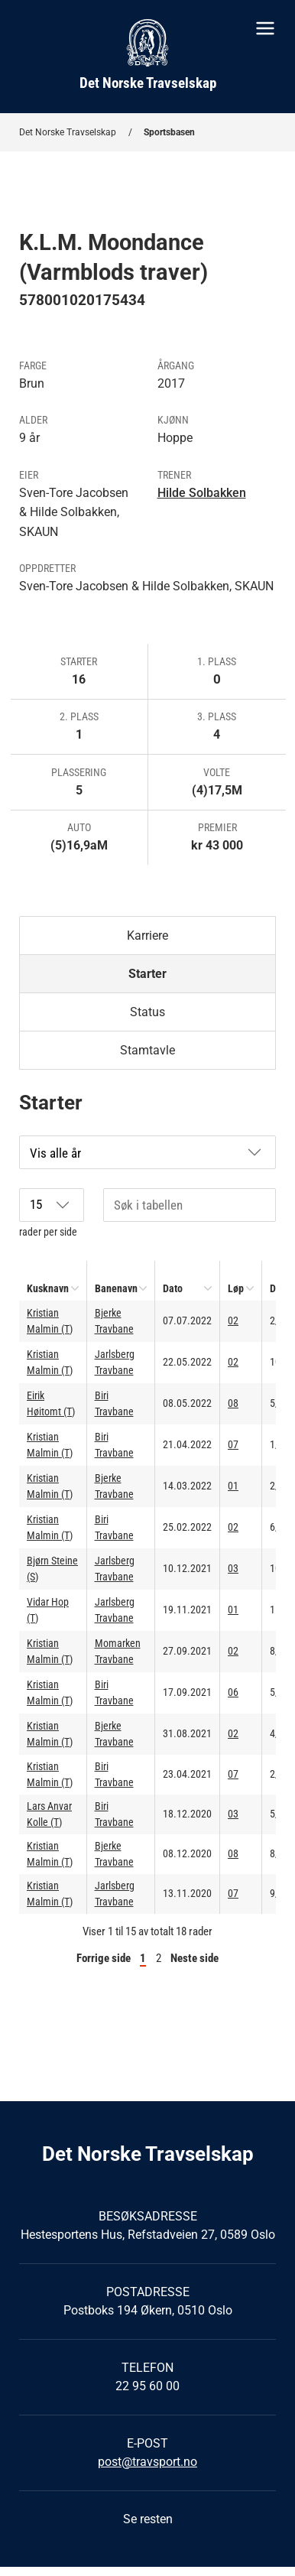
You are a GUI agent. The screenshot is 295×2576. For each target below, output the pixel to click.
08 (233, 1403)
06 (233, 1692)
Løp (236, 1288)
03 (233, 1568)
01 (233, 1486)
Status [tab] (147, 1012)
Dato (173, 1288)
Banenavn (116, 1288)
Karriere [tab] (147, 935)
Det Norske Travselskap (67, 132)
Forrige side (103, 1958)
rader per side (51, 1213)
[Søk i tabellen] (189, 1205)
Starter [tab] (147, 973)
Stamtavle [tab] (147, 1050)
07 (233, 1444)
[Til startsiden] (147, 56)
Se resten (148, 2519)
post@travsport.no (147, 2461)
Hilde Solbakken (201, 493)
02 (233, 1320)
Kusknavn (48, 1288)
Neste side (194, 1958)
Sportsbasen (169, 132)
